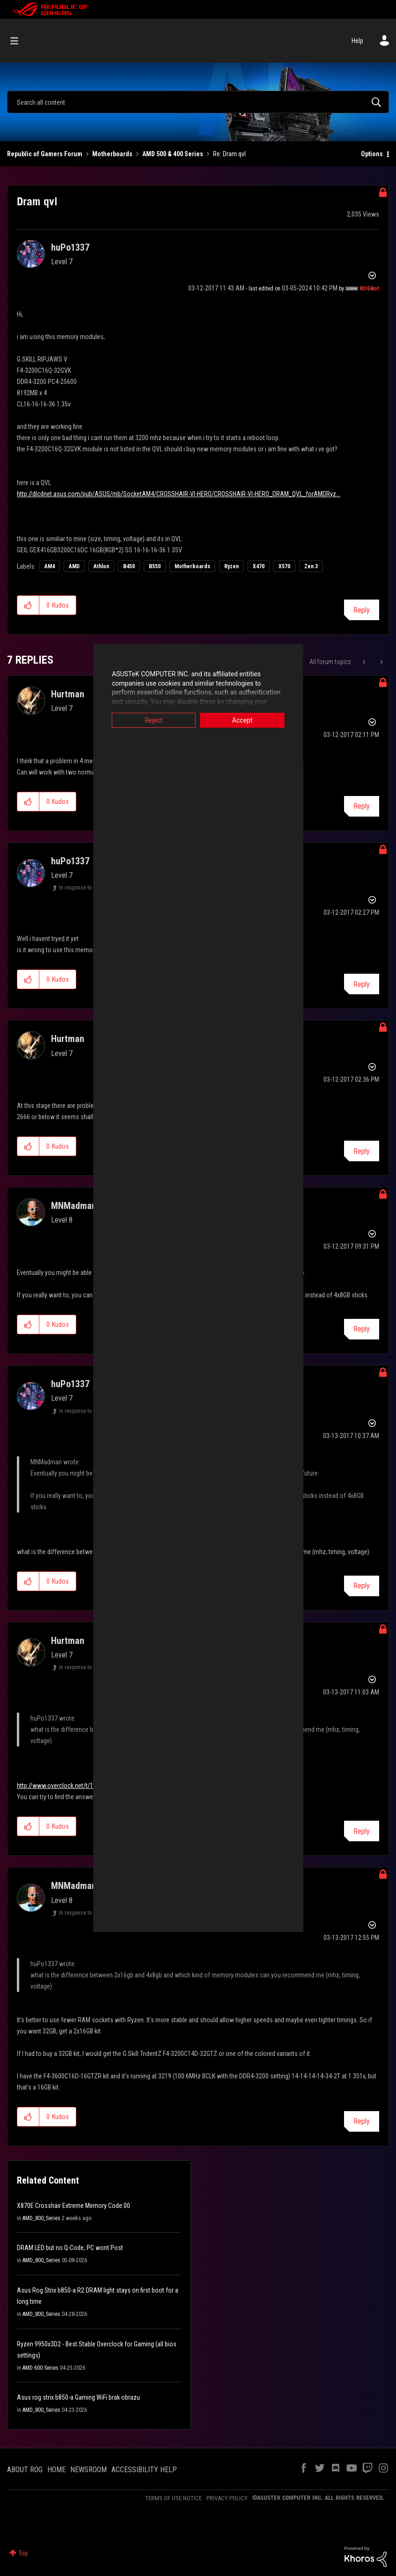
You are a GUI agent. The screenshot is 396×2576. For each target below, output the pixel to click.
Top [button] (23, 2553)
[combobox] (198, 102)
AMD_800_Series (41, 2218)
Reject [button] (130, 720)
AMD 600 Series (40, 2368)
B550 (155, 566)
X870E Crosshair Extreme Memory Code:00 (73, 2205)
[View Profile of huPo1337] (70, 247)
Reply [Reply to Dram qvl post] (361, 610)
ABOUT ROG (25, 2469)
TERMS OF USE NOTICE (173, 2498)
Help (357, 40)
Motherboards (112, 154)
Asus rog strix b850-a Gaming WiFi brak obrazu (78, 2397)
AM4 (49, 566)
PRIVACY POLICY (227, 2498)
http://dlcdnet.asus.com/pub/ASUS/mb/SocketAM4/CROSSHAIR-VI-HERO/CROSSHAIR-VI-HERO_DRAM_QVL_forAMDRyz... (178, 494)
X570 (284, 566)
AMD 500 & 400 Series (172, 154)
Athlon (101, 566)
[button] (28, 605)
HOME (56, 2469)
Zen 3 (311, 566)
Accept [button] (266, 720)
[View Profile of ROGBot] (369, 288)
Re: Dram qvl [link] (229, 154)
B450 (129, 566)
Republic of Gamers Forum (44, 154)
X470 (258, 566)
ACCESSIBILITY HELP (144, 2469)
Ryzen (231, 566)
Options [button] (372, 154)
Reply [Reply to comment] (361, 806)
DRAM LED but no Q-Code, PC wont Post (70, 2247)
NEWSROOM (88, 2469)
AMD (74, 566)
